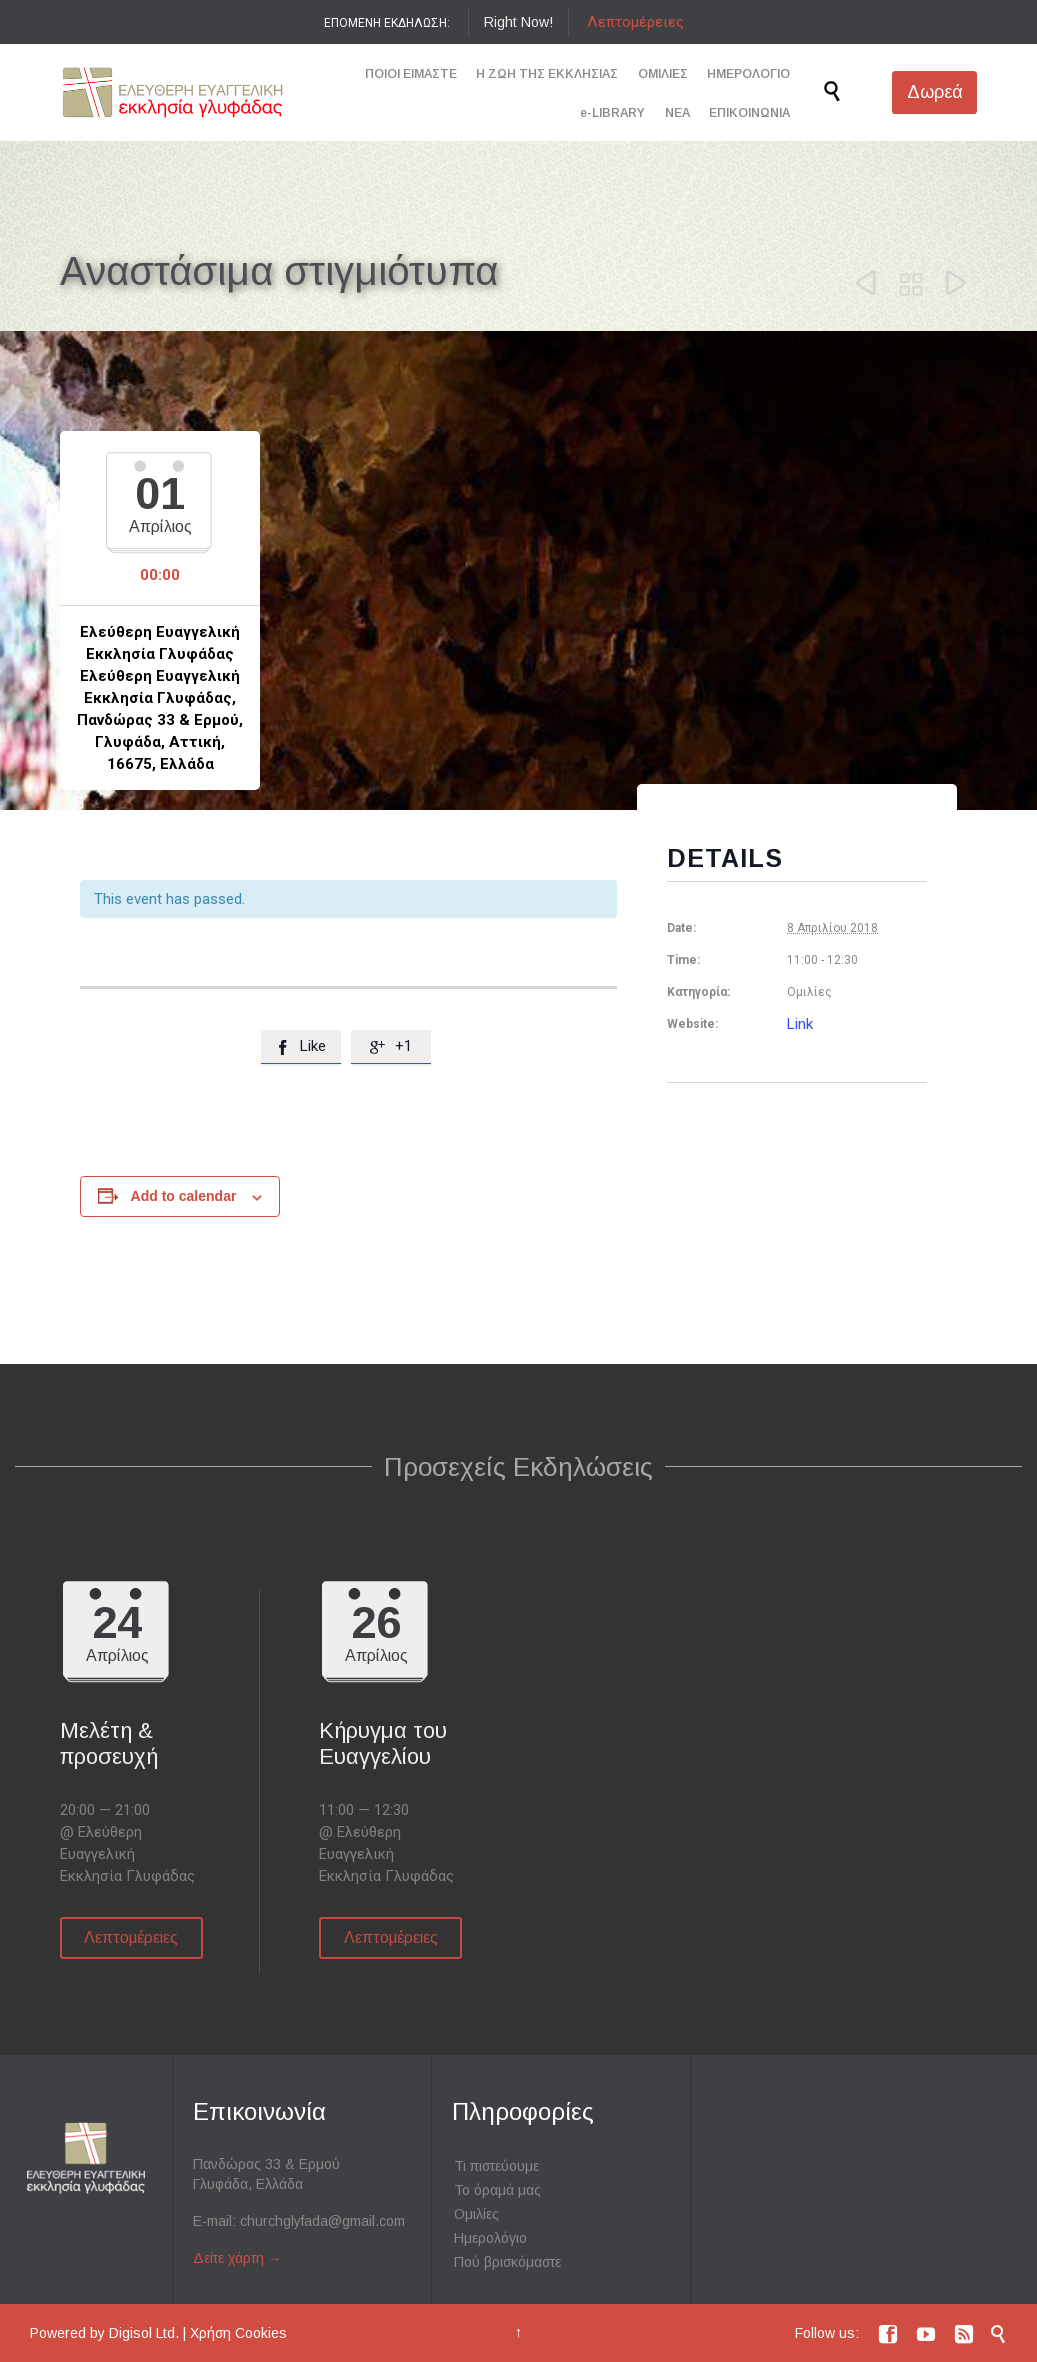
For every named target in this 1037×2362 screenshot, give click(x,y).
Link (800, 1024)
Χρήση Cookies (238, 2333)
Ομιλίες (476, 2214)
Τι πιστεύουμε (496, 2166)
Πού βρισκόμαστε (507, 2262)
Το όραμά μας (497, 2190)
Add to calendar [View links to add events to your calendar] (184, 1196)
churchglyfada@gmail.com (322, 2221)
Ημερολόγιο (490, 2238)
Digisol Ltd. (144, 2333)
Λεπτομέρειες (635, 22)
